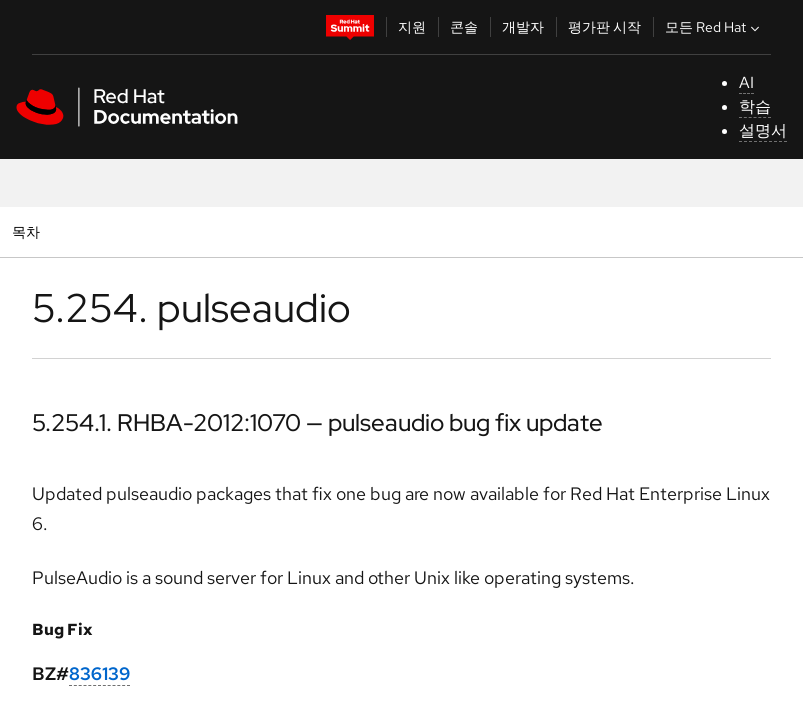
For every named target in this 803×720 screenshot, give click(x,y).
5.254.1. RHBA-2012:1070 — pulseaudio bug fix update (317, 422)
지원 (412, 27)
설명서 (763, 130)
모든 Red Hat (714, 27)
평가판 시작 (604, 27)
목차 (28, 231)
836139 (99, 673)
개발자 (523, 27)
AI (746, 82)
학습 (755, 106)
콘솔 (464, 27)
